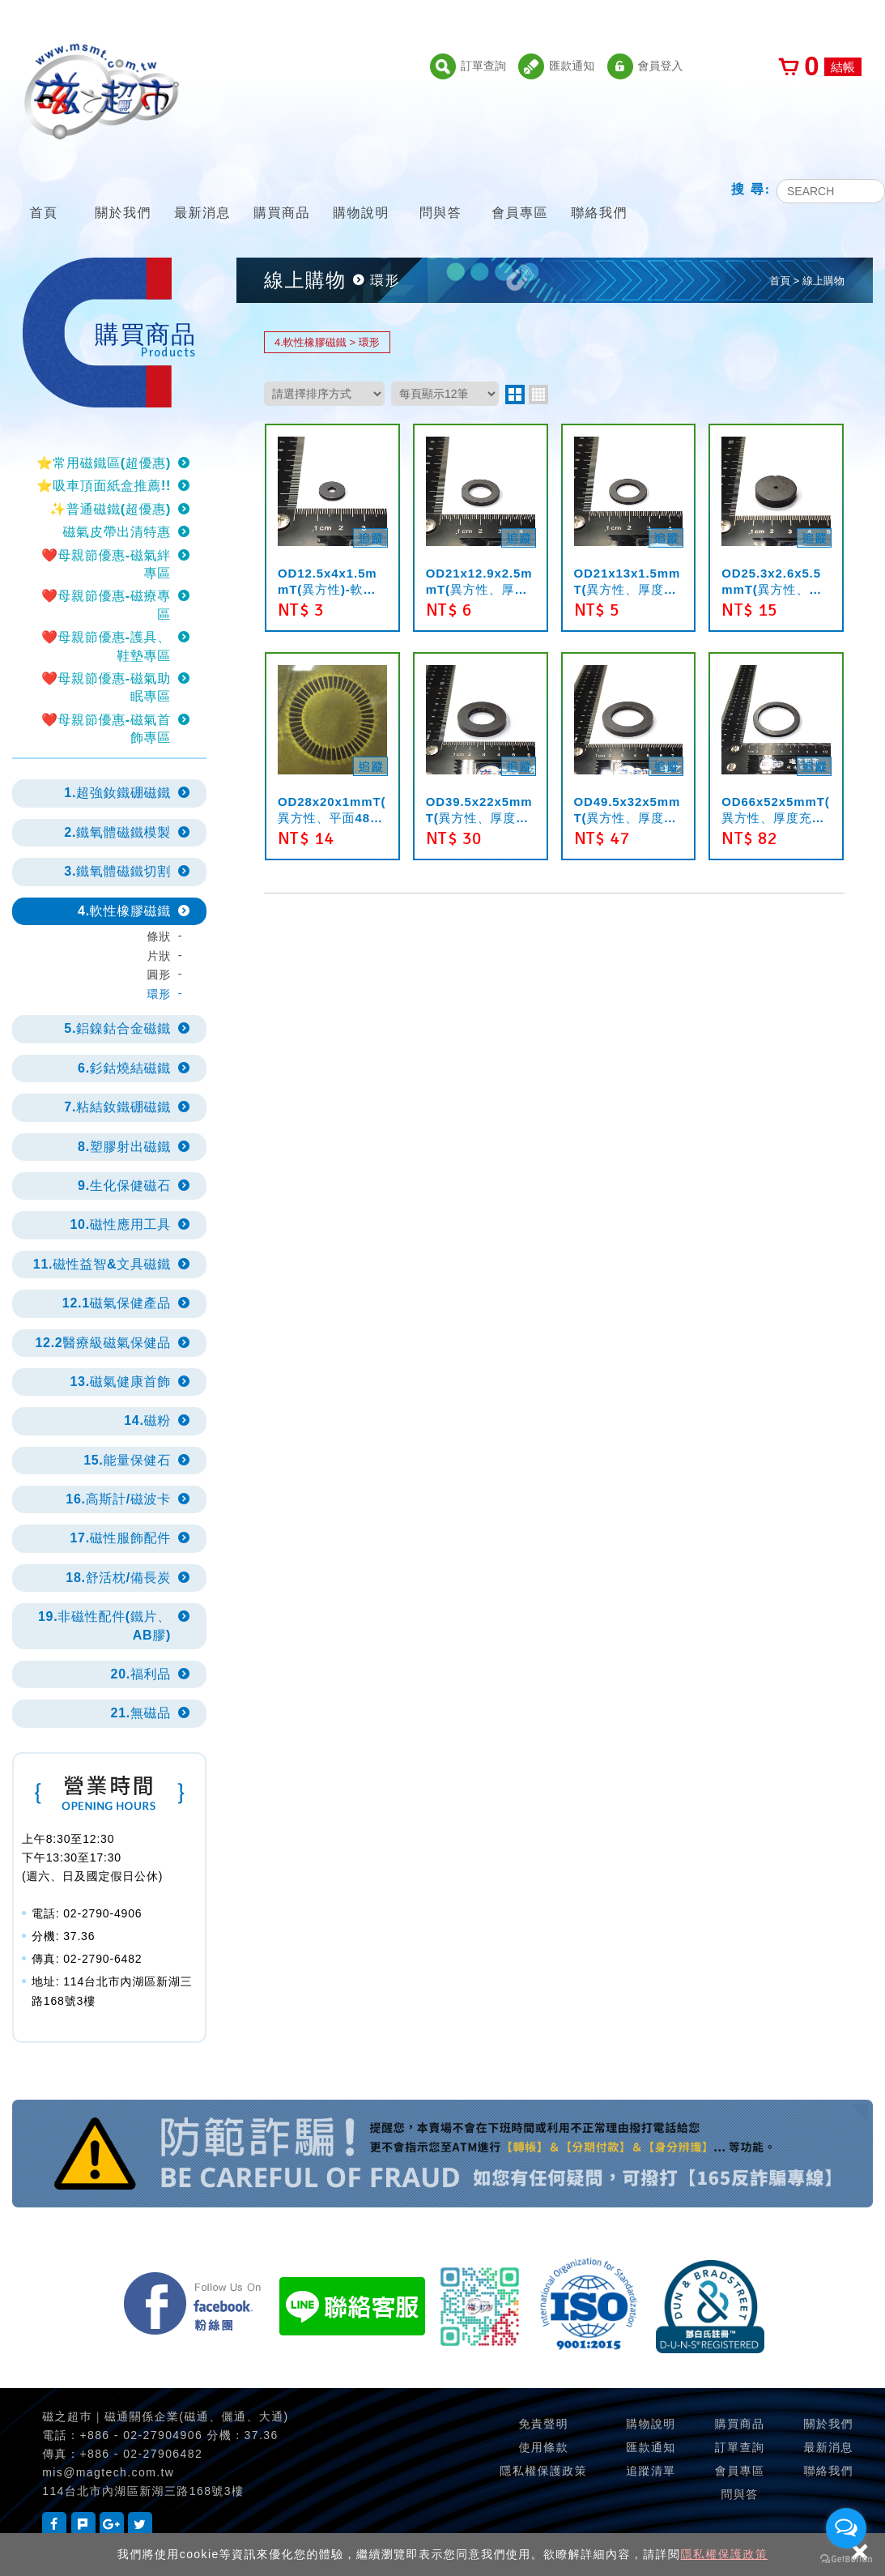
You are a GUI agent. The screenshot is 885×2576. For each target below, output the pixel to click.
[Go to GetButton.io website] (846, 2559)
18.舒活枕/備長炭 (118, 1577)
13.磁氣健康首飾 (120, 1381)
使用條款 (543, 2447)
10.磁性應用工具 (120, 1224)
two (515, 394)
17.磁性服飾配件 (120, 1538)
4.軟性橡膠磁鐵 (124, 911)
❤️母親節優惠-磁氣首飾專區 (106, 728)
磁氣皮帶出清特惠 (116, 532)
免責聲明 (543, 2423)
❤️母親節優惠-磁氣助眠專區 (106, 687)
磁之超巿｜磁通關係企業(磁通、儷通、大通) (165, 2416)
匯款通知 (556, 66)
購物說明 (361, 192)
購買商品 (281, 192)
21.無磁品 (141, 1713)
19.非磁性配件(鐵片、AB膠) (104, 1625)
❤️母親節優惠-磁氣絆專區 (106, 564)
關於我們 (123, 192)
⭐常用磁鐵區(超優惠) (103, 463)
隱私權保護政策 (724, 2554)
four (538, 394)
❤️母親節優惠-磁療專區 (106, 605)
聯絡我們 (599, 192)
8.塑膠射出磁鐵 (124, 1147)
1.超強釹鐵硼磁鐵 (117, 793)
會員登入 (645, 66)
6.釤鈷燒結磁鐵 (124, 1068)
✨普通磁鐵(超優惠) (110, 509)
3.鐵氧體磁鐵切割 (117, 871)
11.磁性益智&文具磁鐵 (102, 1264)
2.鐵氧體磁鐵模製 (117, 832)
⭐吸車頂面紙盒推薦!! (103, 486)
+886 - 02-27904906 (140, 2435)
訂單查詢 (468, 66)
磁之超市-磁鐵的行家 (101, 91)
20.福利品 (141, 1674)
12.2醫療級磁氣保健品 (103, 1343)
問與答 (440, 192)
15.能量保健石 (127, 1460)
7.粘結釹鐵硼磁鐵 (117, 1107)
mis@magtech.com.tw (108, 2472)
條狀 (159, 936)
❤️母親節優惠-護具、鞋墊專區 (106, 646)
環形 (159, 993)
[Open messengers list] (846, 2528)
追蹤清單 (651, 2470)
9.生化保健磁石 (124, 1185)
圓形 (159, 974)
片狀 (159, 955)
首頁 (43, 192)
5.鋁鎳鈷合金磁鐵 (117, 1028)
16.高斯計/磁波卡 (118, 1499)
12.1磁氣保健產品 (116, 1303)
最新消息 (202, 192)
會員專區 (519, 192)
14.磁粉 (147, 1420)
